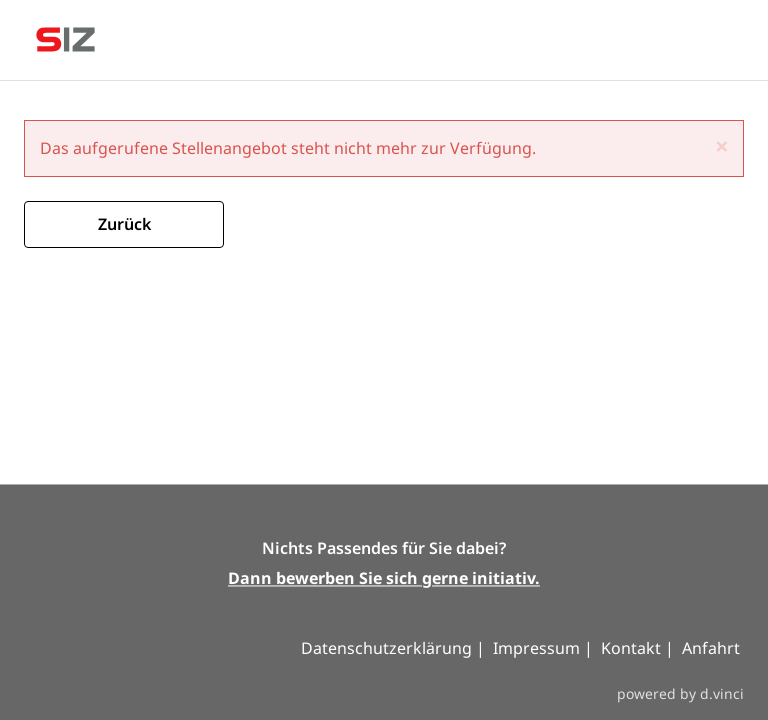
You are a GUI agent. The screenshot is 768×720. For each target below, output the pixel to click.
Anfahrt (711, 649)
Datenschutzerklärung (388, 649)
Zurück (124, 224)
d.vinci (722, 693)
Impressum (536, 649)
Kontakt (633, 649)
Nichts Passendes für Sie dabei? (384, 549)
